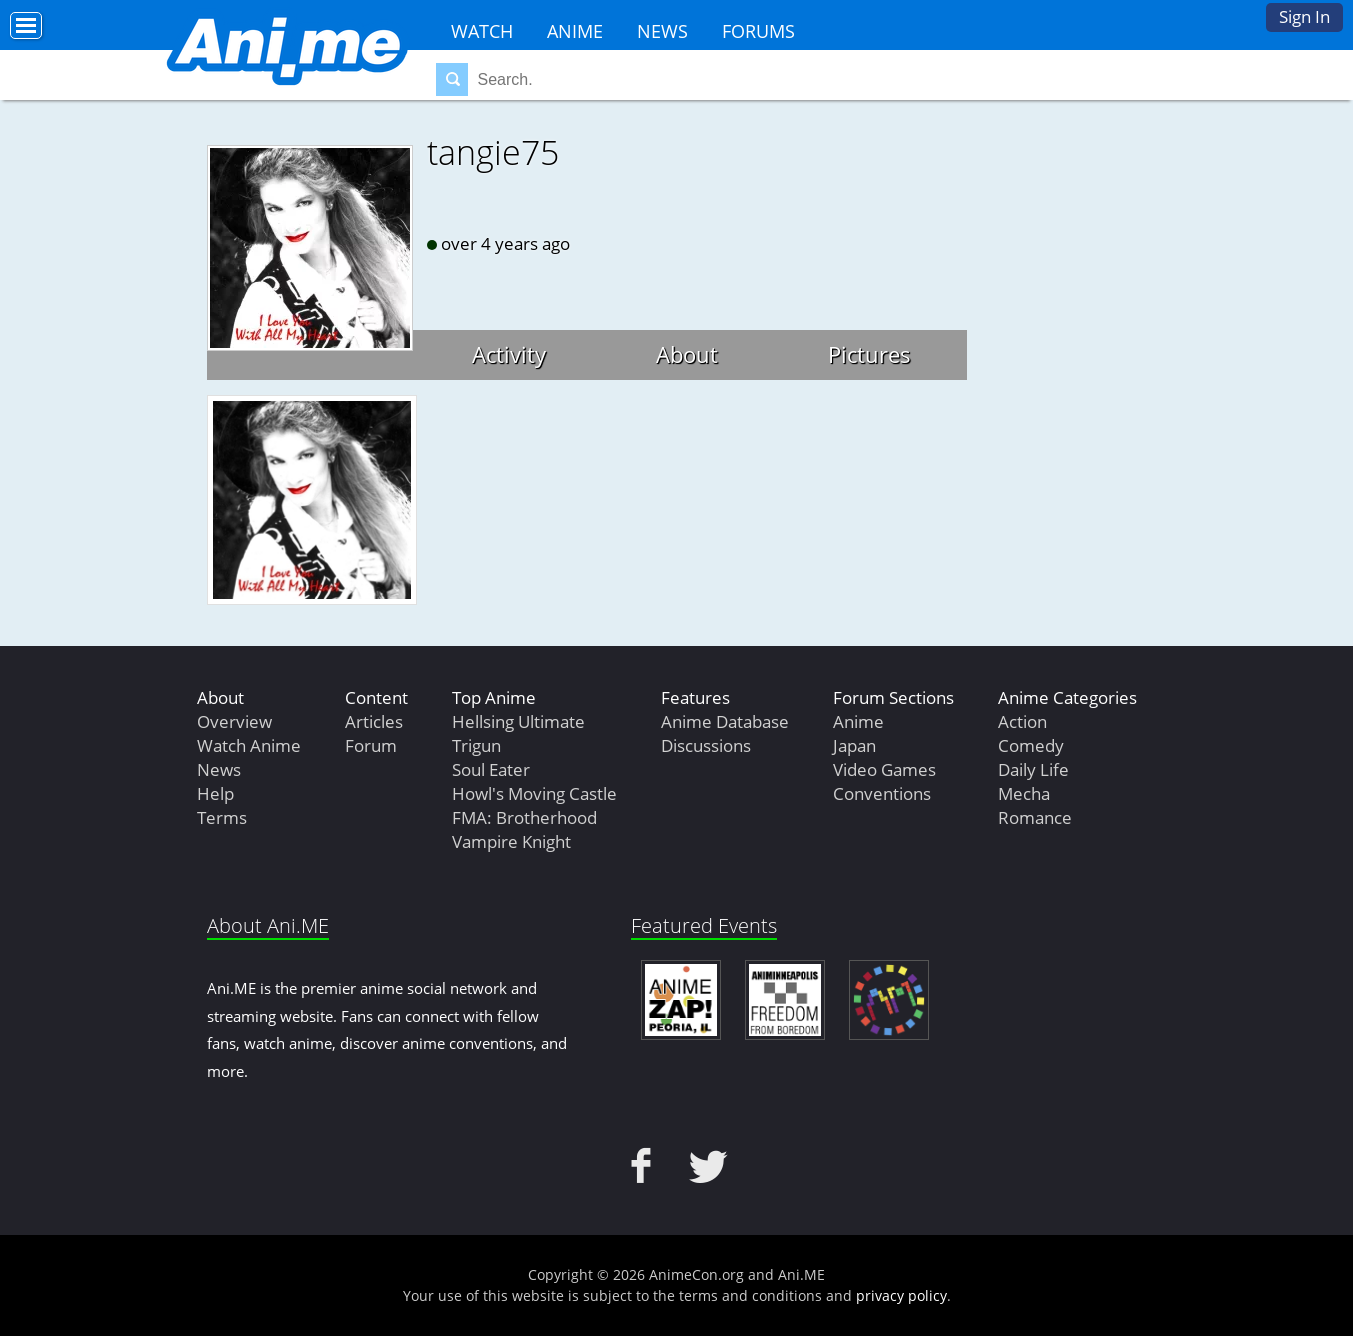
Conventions (882, 793)
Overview (234, 721)
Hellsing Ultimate (518, 721)
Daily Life (1033, 769)
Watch (482, 31)
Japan (854, 745)
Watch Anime (249, 745)
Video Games (884, 769)
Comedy (1031, 745)
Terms (222, 817)
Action (1022, 721)
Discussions (706, 745)
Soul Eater (491, 769)
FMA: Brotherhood (524, 817)
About (687, 354)
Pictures (869, 354)
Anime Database (725, 721)
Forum (371, 745)
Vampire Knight (511, 841)
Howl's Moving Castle (534, 793)
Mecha (1024, 793)
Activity (509, 354)
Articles (374, 721)
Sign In (1304, 16)
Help (215, 793)
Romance (1035, 817)
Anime (575, 31)
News (662, 31)
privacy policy (901, 1295)
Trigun (476, 745)
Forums (758, 31)
